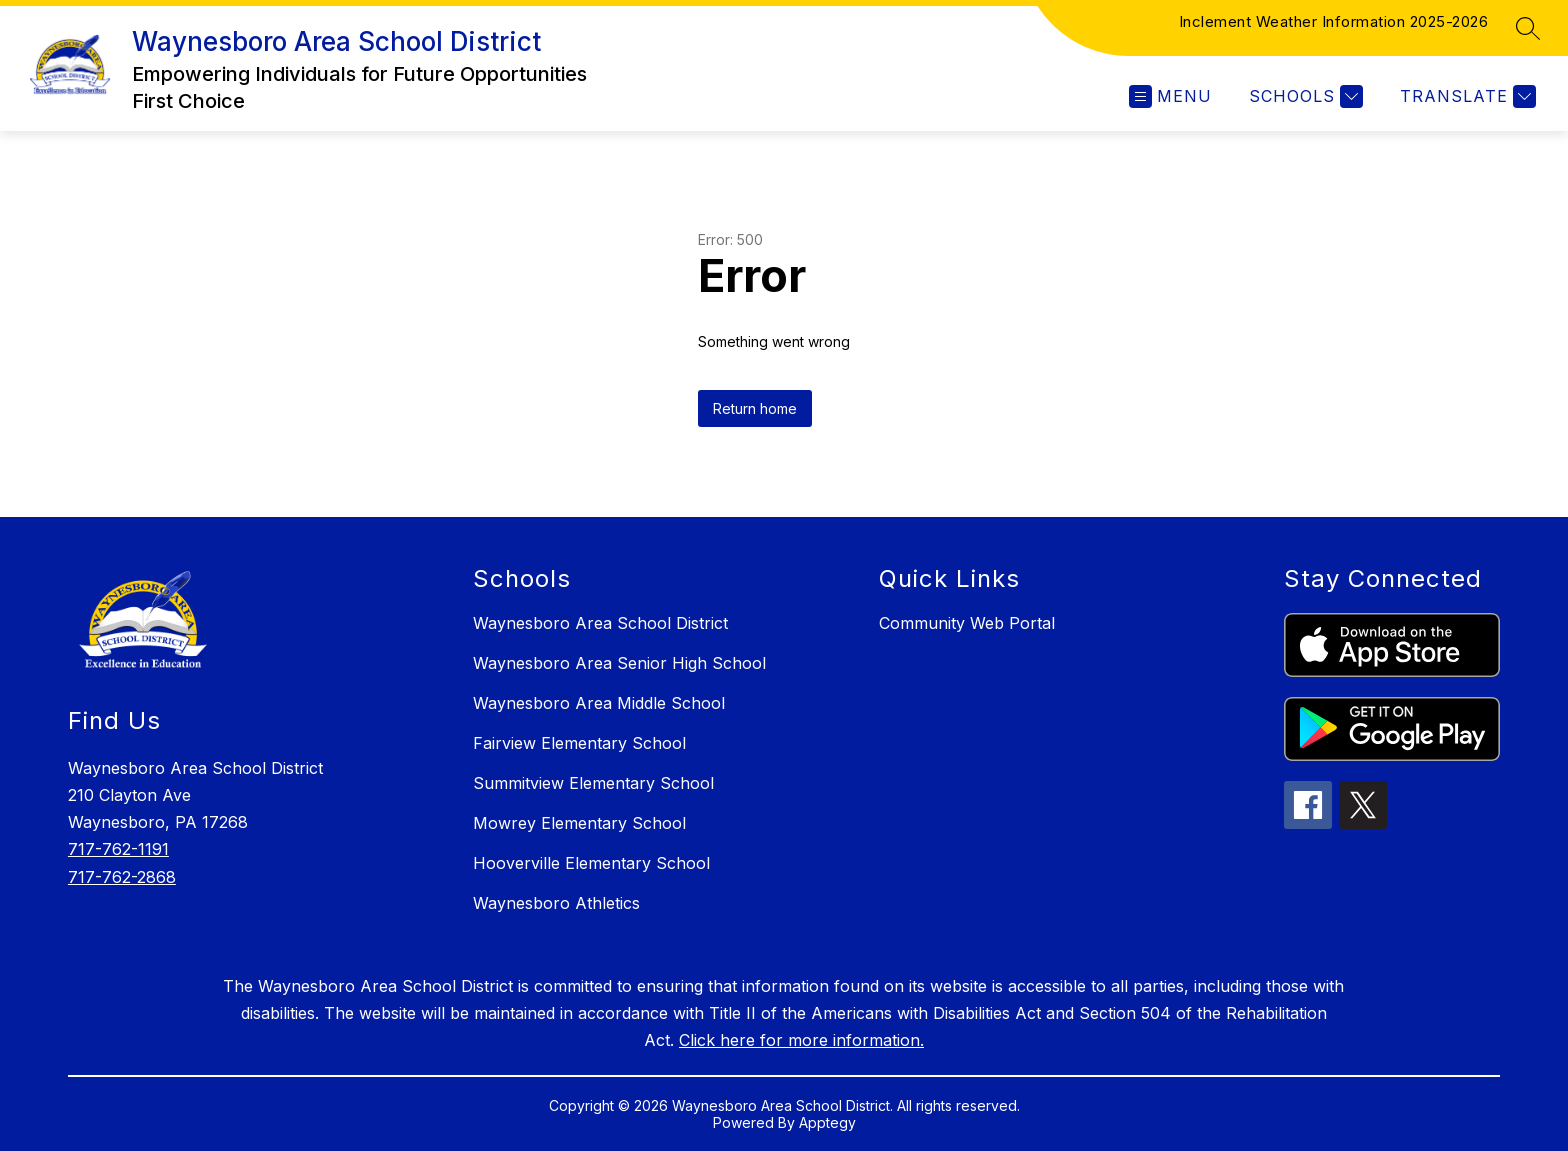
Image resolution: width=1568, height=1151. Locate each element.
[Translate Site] (1465, 96)
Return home (755, 408)
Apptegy (827, 1122)
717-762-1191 (118, 849)
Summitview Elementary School (593, 783)
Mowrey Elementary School (579, 823)
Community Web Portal (967, 623)
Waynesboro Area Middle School (599, 703)
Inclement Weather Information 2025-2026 (1334, 21)
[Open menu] (1170, 96)
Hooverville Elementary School (591, 863)
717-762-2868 (122, 877)
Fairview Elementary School (579, 743)
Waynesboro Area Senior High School (619, 663)
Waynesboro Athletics (556, 903)
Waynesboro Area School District (600, 623)
